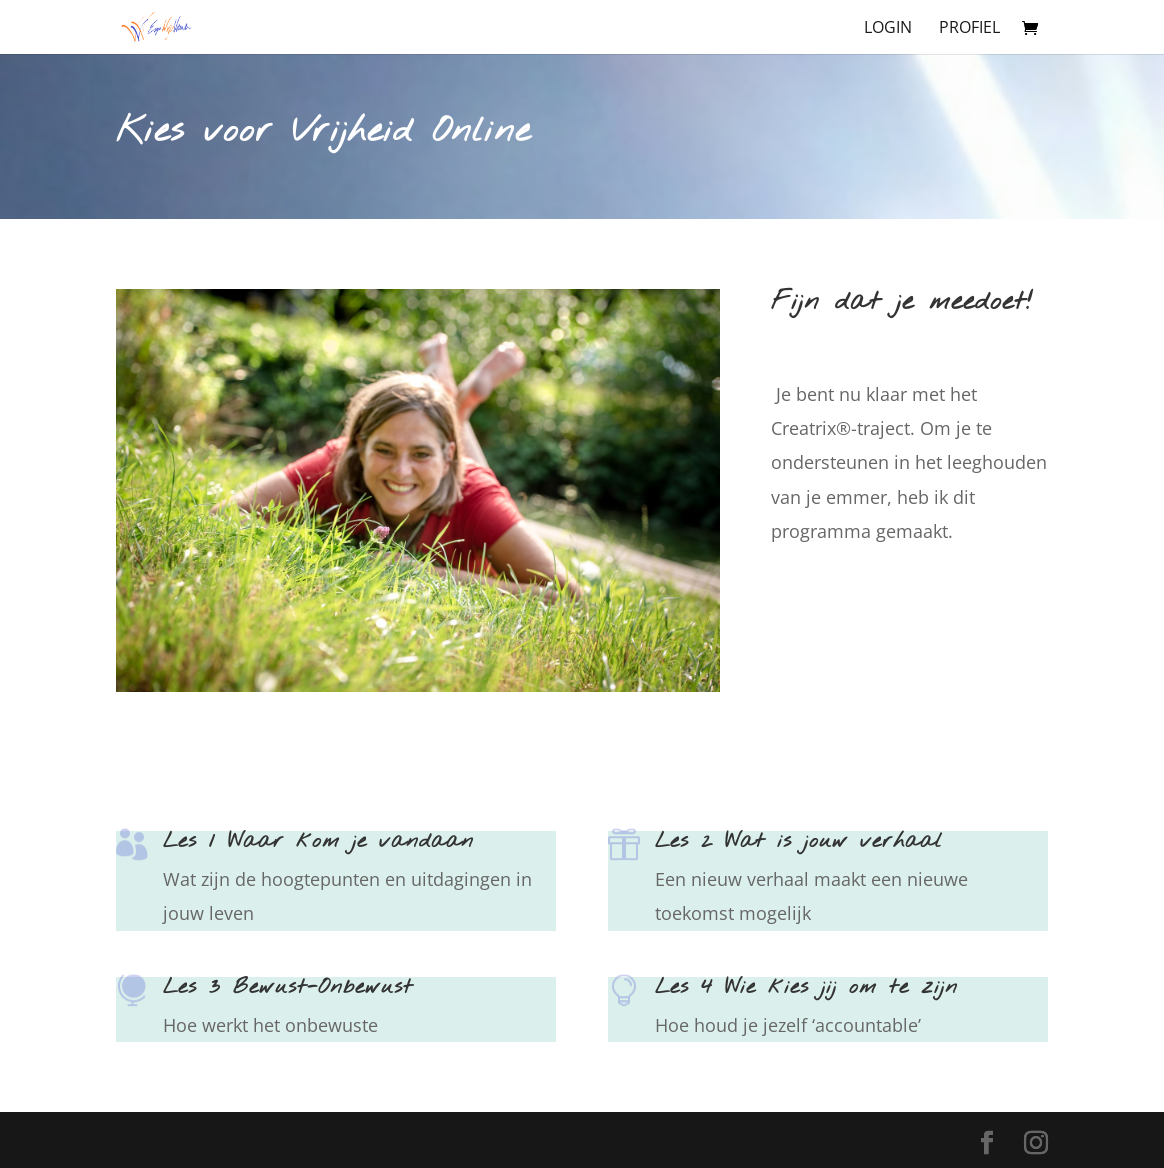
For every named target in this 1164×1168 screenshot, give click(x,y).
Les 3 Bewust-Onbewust (288, 987)
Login (888, 29)
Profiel (969, 29)
